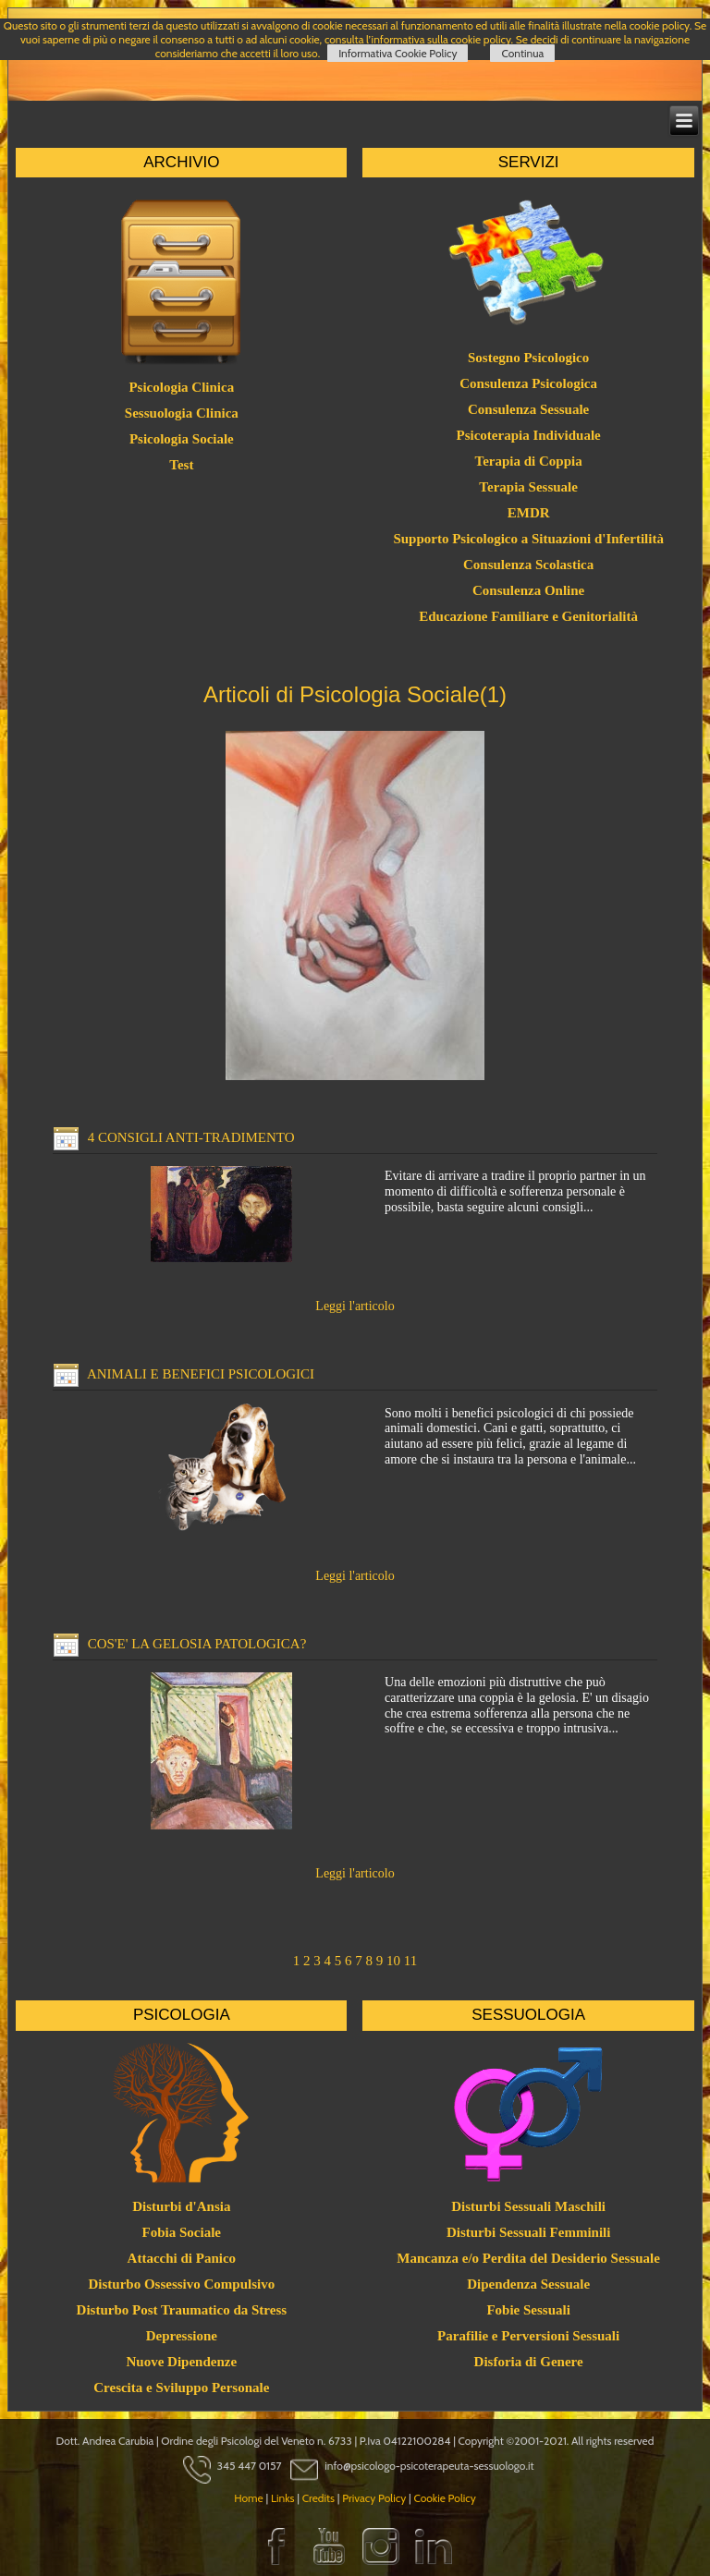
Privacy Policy (374, 2498)
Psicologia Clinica (181, 387)
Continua (522, 53)
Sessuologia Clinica (182, 413)
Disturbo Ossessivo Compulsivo (181, 2284)
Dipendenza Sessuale (528, 2284)
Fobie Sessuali (527, 2310)
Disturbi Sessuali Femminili (529, 2232)
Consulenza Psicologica (528, 383)
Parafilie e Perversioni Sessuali (528, 2335)
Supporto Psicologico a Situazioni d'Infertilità (528, 538)
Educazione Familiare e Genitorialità (528, 616)
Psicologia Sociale (181, 438)
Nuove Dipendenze (182, 2361)
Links (283, 2498)
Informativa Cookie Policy (397, 53)
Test (181, 464)
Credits (318, 2498)
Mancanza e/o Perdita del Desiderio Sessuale (528, 2258)
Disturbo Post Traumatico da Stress (182, 2310)
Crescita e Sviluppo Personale (181, 2387)
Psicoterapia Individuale (529, 435)
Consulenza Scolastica (528, 564)
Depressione (181, 2335)
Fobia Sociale (181, 2232)
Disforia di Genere (528, 2361)
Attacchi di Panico (182, 2258)
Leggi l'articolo (354, 1306)
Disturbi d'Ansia (181, 2206)
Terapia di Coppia (528, 461)
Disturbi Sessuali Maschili (528, 2206)
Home (248, 2498)
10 (393, 1960)
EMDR (529, 512)
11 (410, 1960)
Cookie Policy (444, 2498)
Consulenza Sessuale (528, 409)
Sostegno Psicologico (528, 357)
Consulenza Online (528, 590)
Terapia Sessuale (528, 487)
